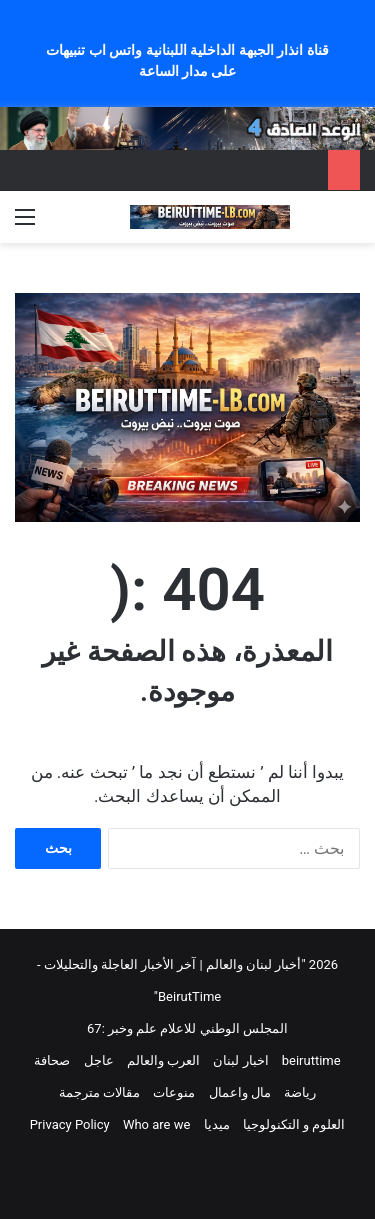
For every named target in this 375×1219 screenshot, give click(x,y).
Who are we (156, 1124)
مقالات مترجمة (99, 1092)
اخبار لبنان (240, 1060)
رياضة (300, 1092)
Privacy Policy (70, 1124)
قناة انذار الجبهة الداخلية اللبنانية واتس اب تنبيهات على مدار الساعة (187, 60)
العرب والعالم (163, 1060)
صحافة (52, 1060)
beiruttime (311, 1060)
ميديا (217, 1124)
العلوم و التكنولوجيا (294, 1124)
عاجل (99, 1060)
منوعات (174, 1092)
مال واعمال (240, 1092)
